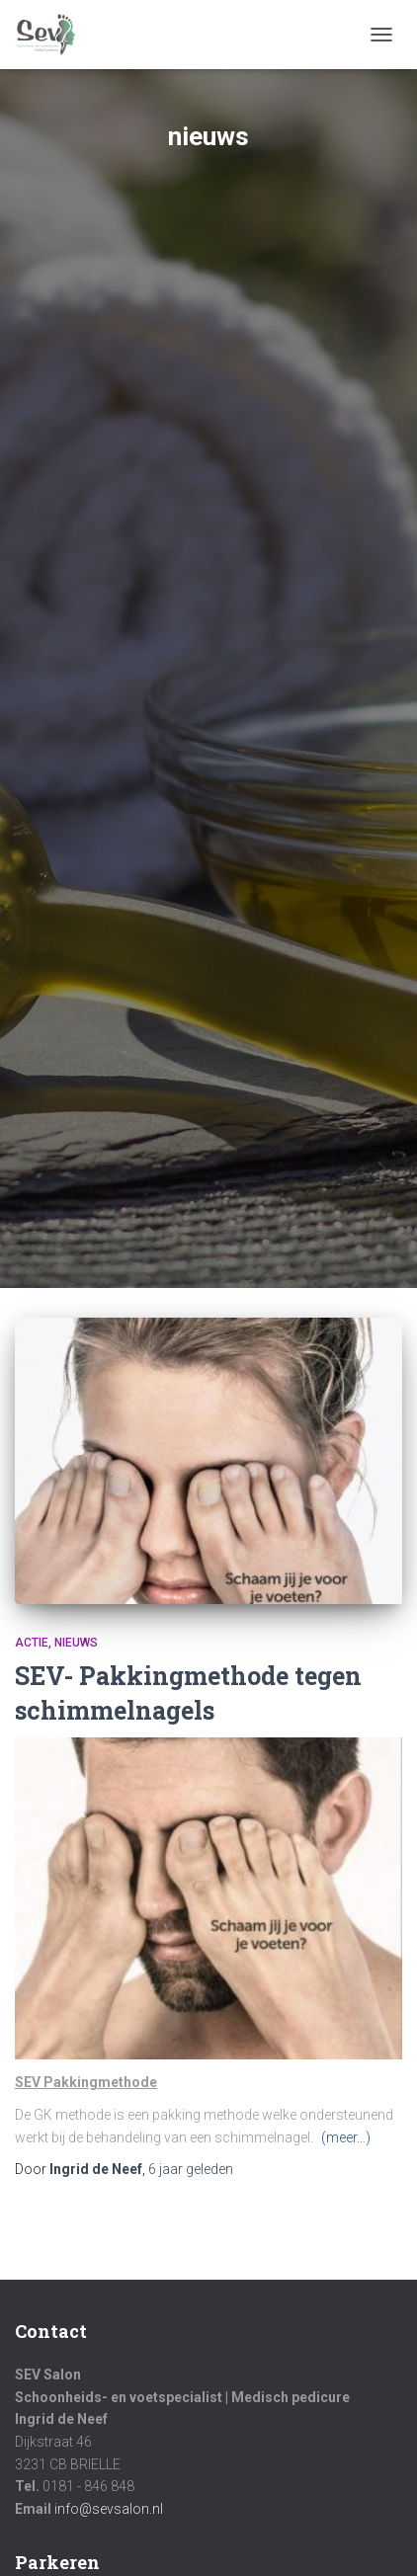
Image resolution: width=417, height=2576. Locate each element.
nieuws (76, 1643)
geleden (190, 2169)
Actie (31, 1643)
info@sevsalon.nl (108, 2509)
